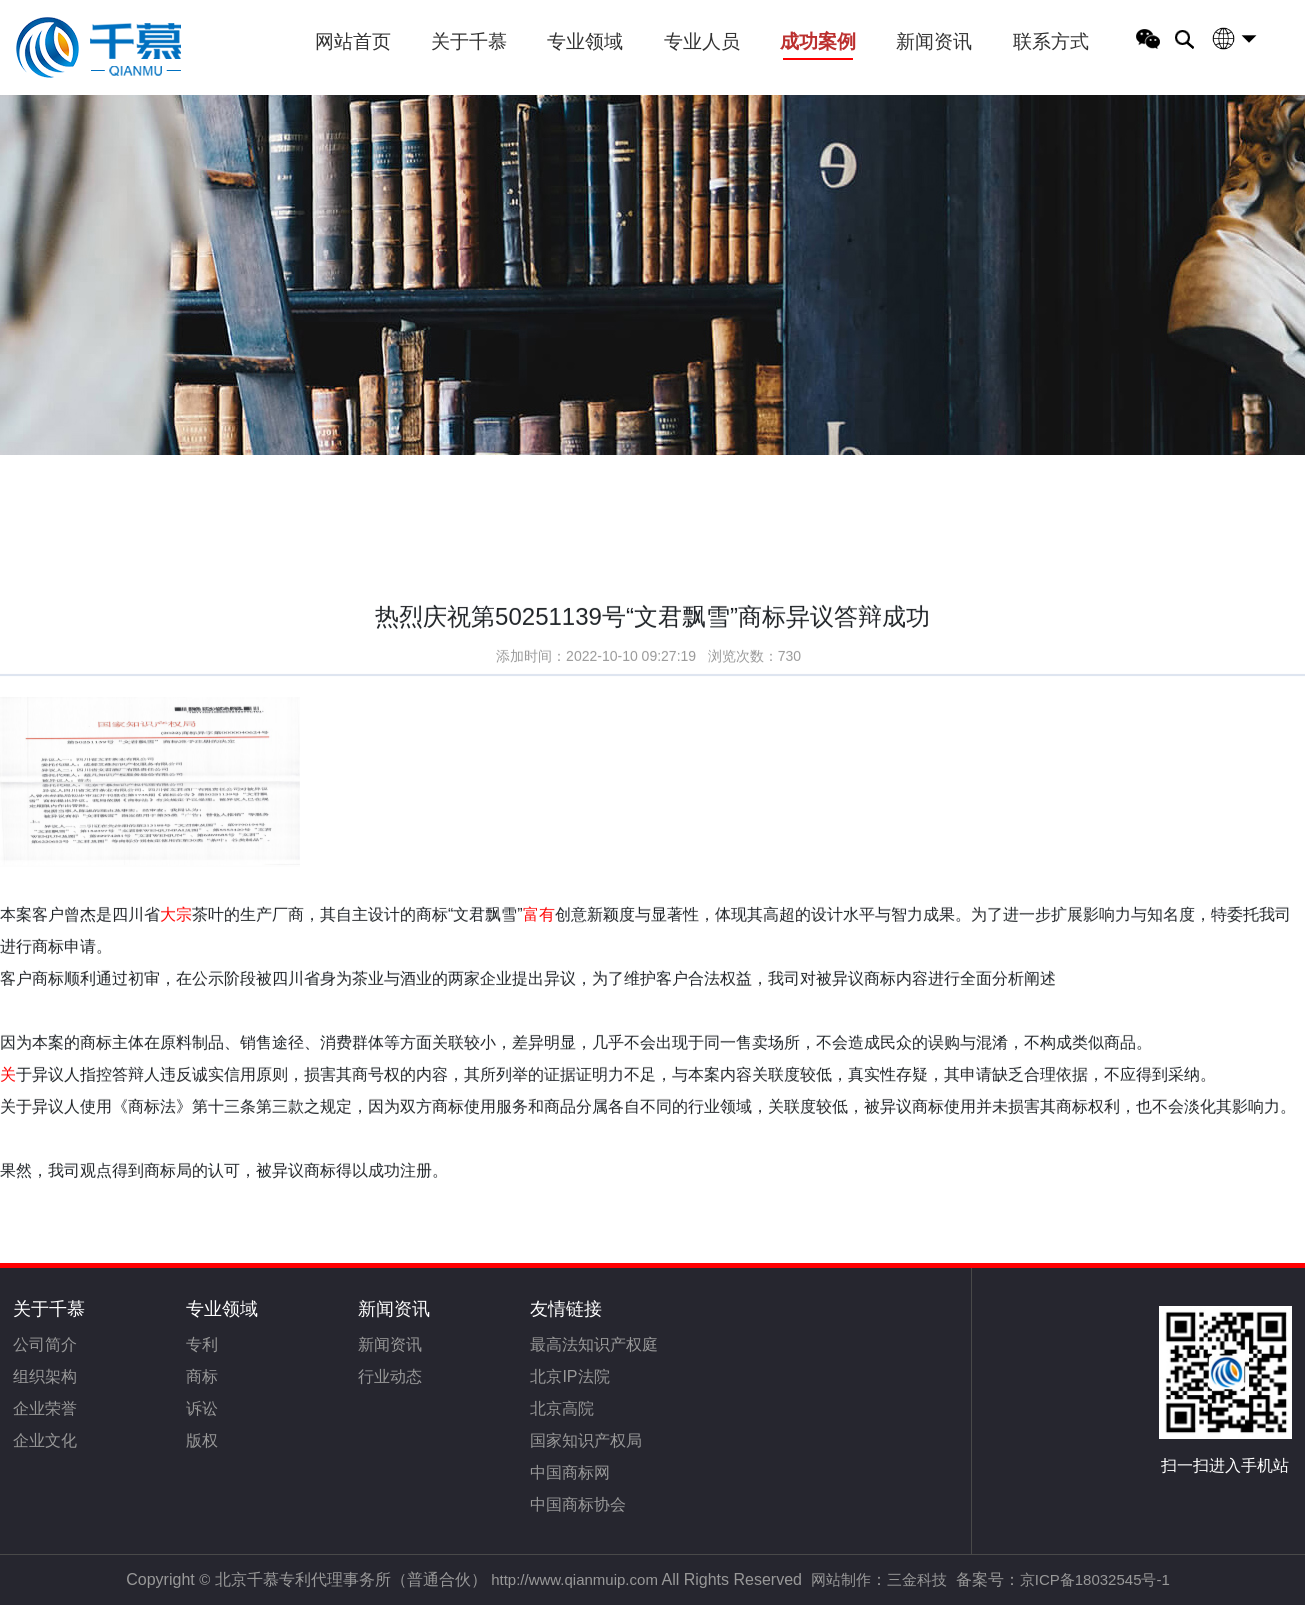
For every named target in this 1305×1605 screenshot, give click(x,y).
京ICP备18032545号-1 (1095, 1579)
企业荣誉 (45, 1408)
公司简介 (45, 1344)
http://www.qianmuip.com (574, 1579)
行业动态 (390, 1376)
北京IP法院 (569, 1376)
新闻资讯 (934, 41)
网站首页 (353, 41)
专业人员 (702, 41)
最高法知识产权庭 (594, 1344)
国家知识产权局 (586, 1440)
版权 (202, 1440)
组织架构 (45, 1376)
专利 (202, 1344)
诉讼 (202, 1408)
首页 (52, 468)
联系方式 (1051, 41)
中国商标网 (570, 1472)
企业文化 (45, 1440)
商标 (202, 1376)
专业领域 (585, 41)
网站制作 (841, 1579)
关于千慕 (469, 41)
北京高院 (562, 1408)
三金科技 (917, 1579)
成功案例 (818, 41)
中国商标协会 (578, 1504)
